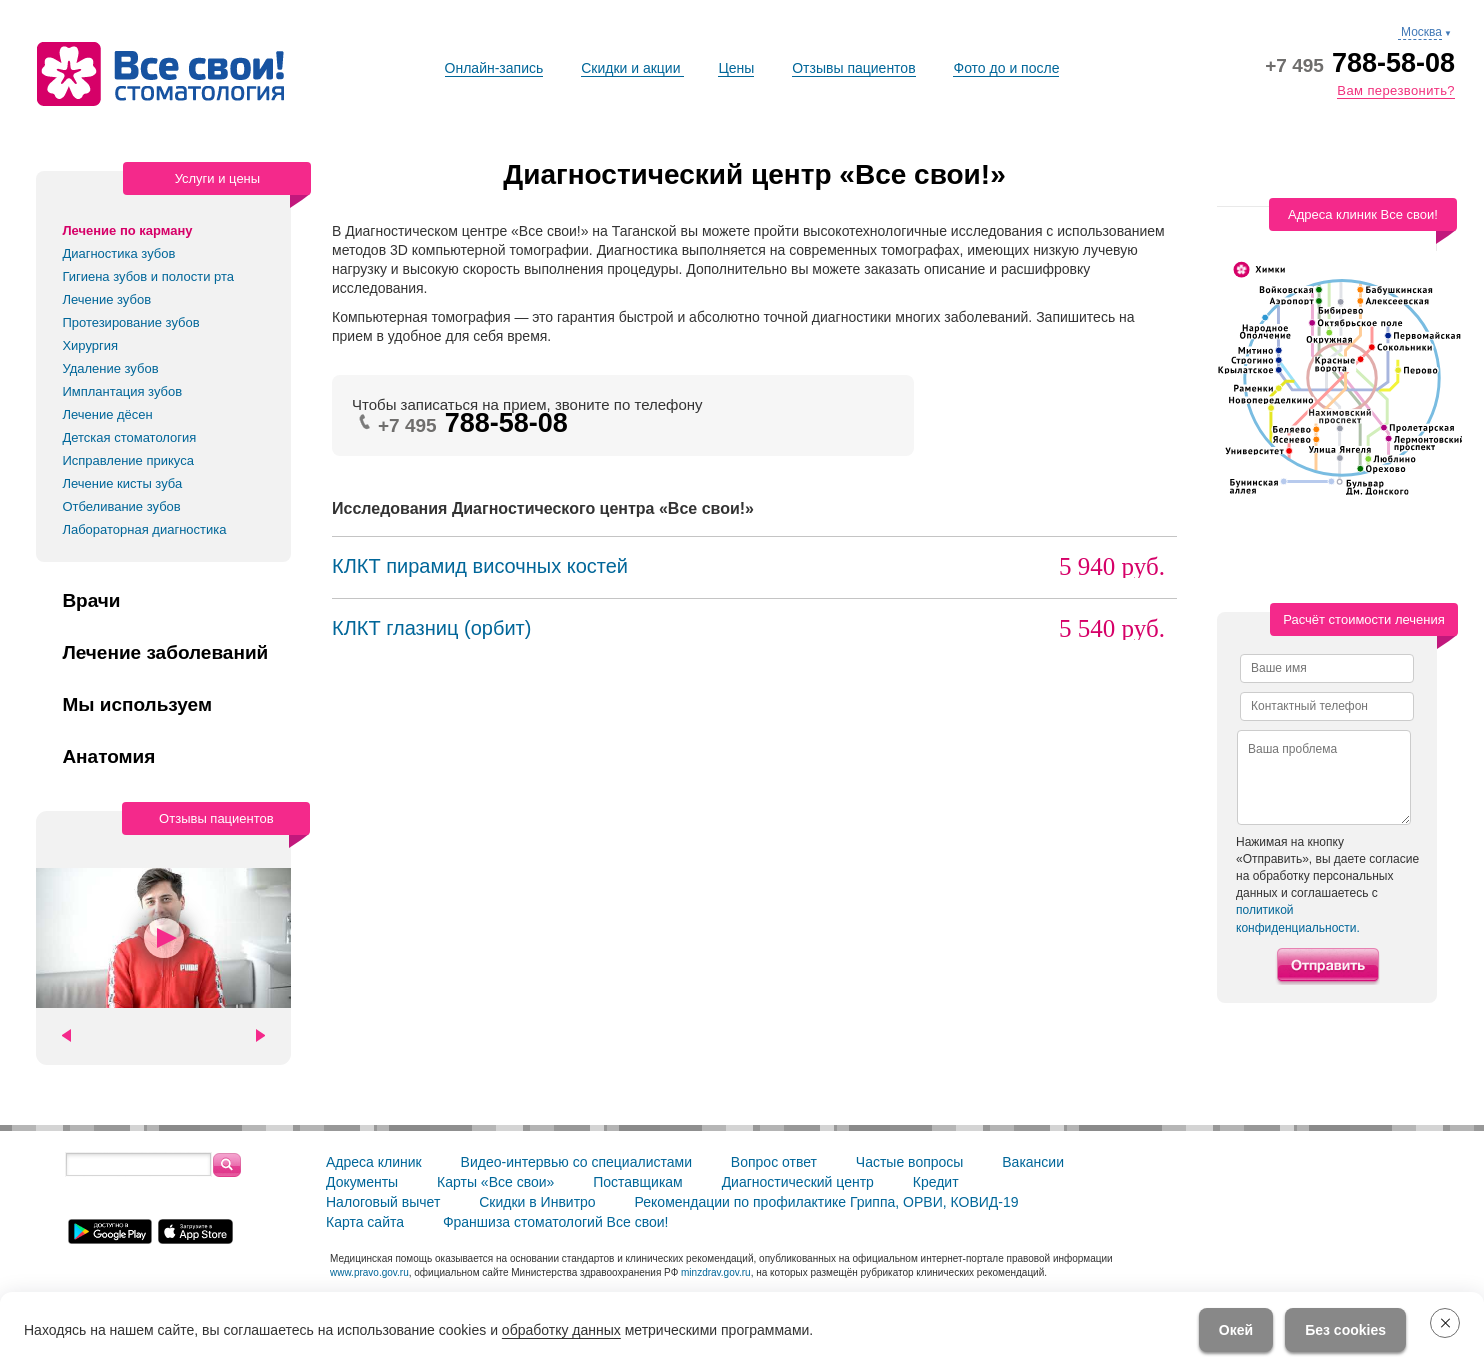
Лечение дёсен (107, 414)
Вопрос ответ (774, 1162)
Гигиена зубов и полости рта (148, 276)
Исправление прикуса (128, 460)
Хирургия (90, 345)
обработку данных (561, 1330)
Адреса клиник (374, 1162)
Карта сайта (365, 1222)
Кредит (936, 1182)
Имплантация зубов (122, 391)
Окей (1236, 1330)
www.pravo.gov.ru (369, 1272)
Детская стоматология (129, 437)
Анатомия (108, 757)
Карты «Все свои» (495, 1182)
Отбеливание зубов (121, 506)
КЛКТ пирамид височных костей (480, 566)
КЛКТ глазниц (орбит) (431, 628)
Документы (362, 1182)
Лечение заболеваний (165, 653)
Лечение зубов (106, 299)
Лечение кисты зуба (122, 483)
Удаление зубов (110, 368)
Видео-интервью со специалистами (576, 1162)
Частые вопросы (910, 1162)
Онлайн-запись (494, 68)
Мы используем (137, 705)
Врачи (91, 601)
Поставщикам (638, 1182)
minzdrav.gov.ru (716, 1272)
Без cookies (1345, 1330)
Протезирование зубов (130, 322)
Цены (736, 68)
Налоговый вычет (383, 1202)
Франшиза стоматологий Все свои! (556, 1222)
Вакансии (1033, 1162)
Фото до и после (1006, 68)
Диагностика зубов (118, 253)
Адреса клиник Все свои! (1363, 214)
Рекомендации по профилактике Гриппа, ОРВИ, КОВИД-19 (827, 1202)
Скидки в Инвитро (537, 1202)
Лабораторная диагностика (144, 529)
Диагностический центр (798, 1182)
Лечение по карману (127, 230)
